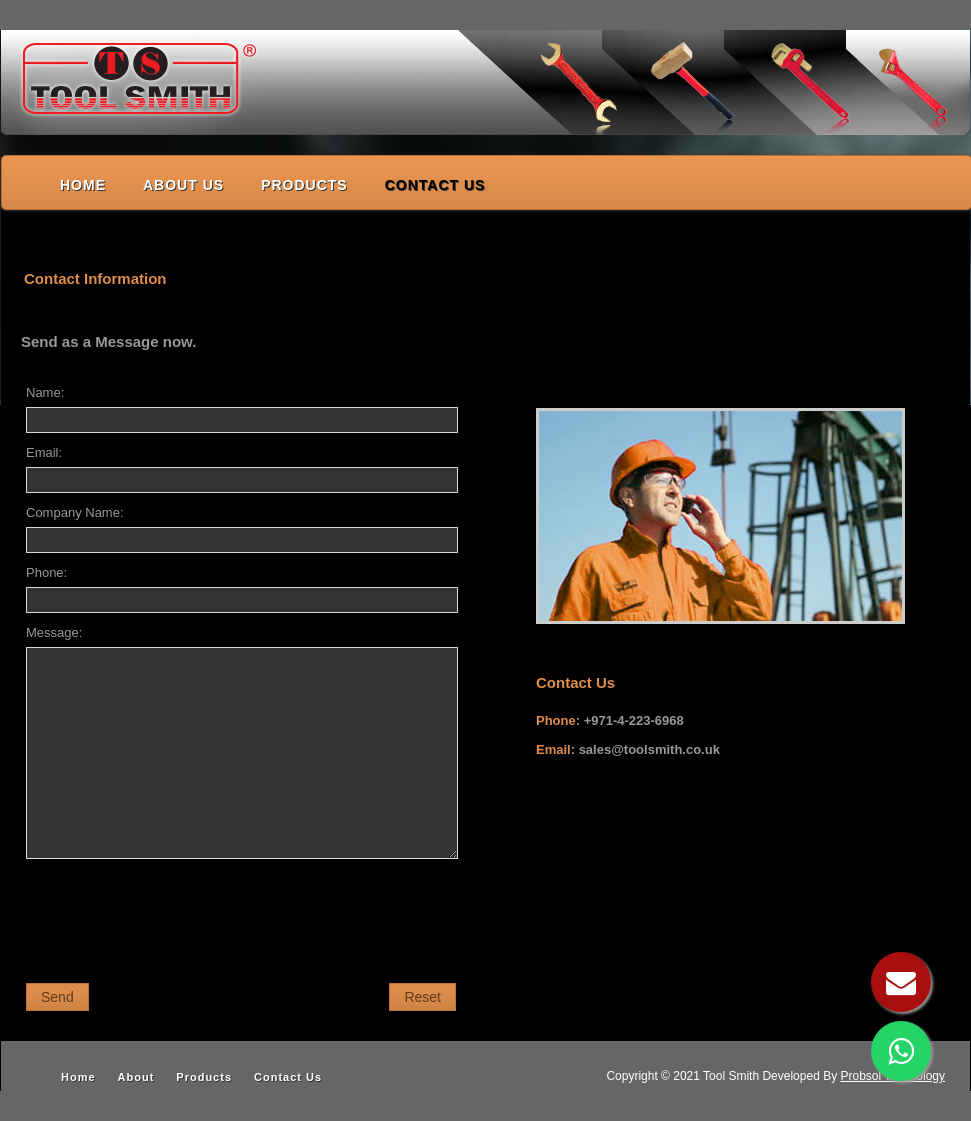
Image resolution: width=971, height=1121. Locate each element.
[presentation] (178, 916)
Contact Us (288, 1077)
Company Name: (75, 512)
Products (204, 1077)
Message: (54, 632)
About (136, 1077)
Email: (44, 452)
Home (78, 1077)
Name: (45, 392)
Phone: (46, 572)
